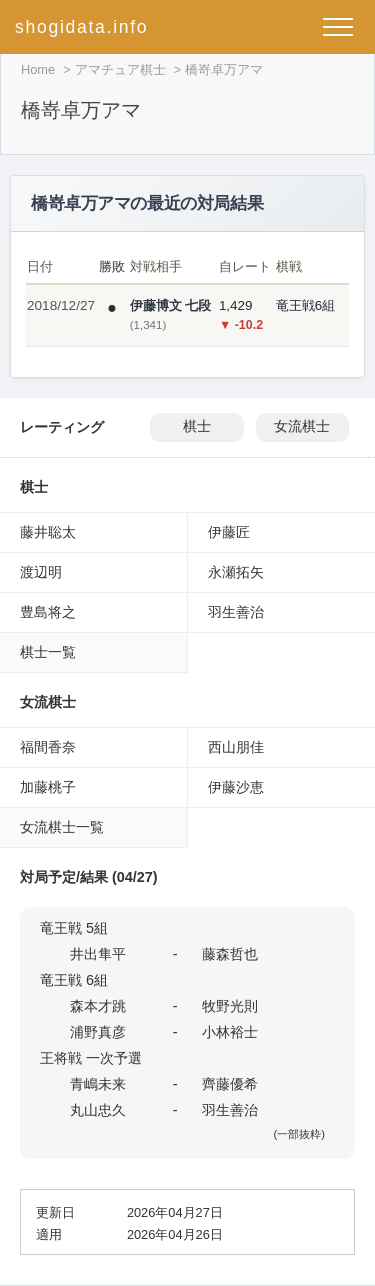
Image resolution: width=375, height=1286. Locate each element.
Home (38, 69)
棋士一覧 (48, 652)
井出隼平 (98, 954)
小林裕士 (230, 1032)
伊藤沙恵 (236, 787)
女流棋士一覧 (62, 827)
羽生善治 (236, 612)
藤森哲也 (230, 954)
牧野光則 (230, 1006)
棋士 (197, 426)
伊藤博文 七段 (171, 305)
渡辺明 (41, 572)
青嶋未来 (98, 1084)
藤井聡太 (48, 532)
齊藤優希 (230, 1084)
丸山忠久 (98, 1110)
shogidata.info (81, 27)
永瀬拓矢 (236, 572)
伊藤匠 (229, 532)
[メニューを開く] (338, 27)
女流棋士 (302, 426)
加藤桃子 (48, 787)
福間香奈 (48, 747)
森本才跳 (98, 1006)
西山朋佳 (236, 747)
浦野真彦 (98, 1032)
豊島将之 (48, 612)
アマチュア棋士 (120, 69)
